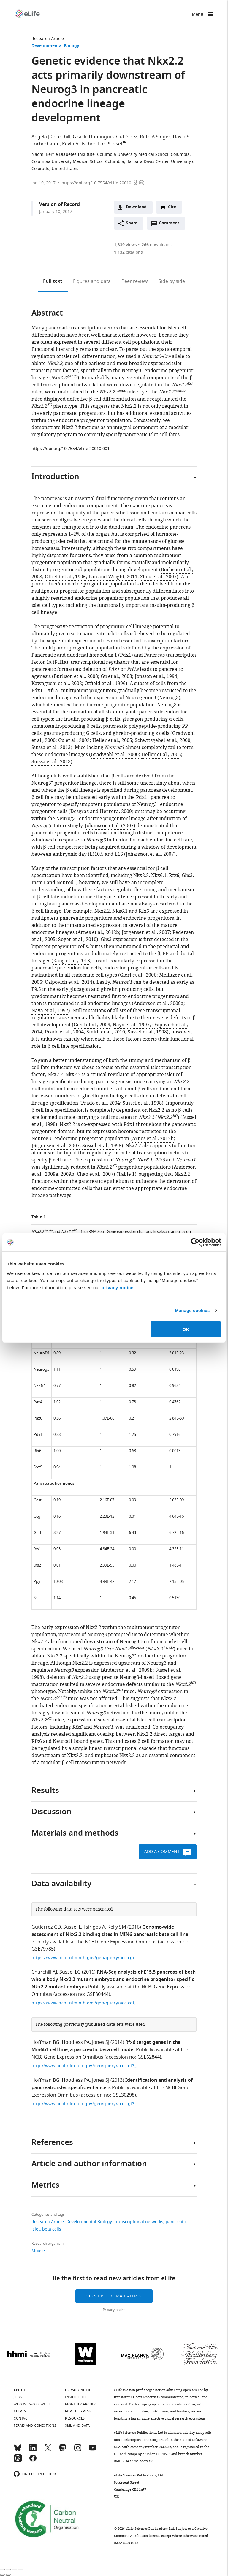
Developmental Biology (55, 46)
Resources (75, 2418)
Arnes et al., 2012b (98, 932)
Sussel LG (70, 1972)
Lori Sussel (110, 144)
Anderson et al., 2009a (158, 1003)
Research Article (47, 39)
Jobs (18, 2397)
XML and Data (77, 2425)
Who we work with (32, 2404)
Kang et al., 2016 (71, 960)
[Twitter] (48, 2450)
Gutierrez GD (46, 1927)
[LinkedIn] (33, 2450)
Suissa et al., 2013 (51, 747)
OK (186, 1329)
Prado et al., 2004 (64, 1032)
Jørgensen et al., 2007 (146, 932)
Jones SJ (100, 2042)
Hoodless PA (76, 2042)
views (125, 245)
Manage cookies (192, 1310)
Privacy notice (114, 2310)
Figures (92, 281)
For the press (78, 2411)
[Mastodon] (62, 2450)
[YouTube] (92, 2450)
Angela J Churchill (50, 136)
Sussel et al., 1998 (147, 1032)
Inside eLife (76, 2397)
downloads (157, 245)
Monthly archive (81, 2404)
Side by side (172, 281)
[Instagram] (78, 2450)
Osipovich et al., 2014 (68, 982)
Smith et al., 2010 (105, 1032)
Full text (52, 281)
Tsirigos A (94, 1927)
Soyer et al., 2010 (77, 939)
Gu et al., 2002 (74, 740)
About (20, 2390)
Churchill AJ (44, 1972)
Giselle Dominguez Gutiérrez (105, 136)
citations (128, 252)
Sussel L (72, 1927)
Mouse (38, 2251)
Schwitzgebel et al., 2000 (162, 740)
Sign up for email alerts (114, 2296)
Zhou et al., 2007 (158, 576)
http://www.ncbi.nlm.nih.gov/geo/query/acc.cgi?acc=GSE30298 (84, 2066)
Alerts (20, 2411)
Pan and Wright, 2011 (112, 576)
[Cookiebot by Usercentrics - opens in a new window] (195, 1242)
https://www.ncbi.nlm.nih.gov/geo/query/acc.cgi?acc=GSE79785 (84, 1958)
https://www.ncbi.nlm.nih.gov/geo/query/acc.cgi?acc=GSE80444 (84, 2003)
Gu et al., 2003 (116, 676)
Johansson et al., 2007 (150, 854)
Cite (172, 207)
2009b (67, 1174)
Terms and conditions (35, 2425)
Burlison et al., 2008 (76, 676)
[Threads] (18, 2460)
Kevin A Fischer (79, 144)
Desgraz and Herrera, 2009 (101, 811)
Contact (21, 2418)
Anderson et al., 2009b (127, 1670)
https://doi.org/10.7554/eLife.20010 (96, 183)
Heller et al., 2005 (112, 740)
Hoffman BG (45, 2042)
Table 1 (126, 1174)
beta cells (51, 2229)
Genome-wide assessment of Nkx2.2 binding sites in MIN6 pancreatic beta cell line (109, 1931)
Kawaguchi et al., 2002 (56, 683)
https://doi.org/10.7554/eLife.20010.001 (70, 449)
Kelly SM (116, 1927)
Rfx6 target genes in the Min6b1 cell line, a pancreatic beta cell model (105, 2046)
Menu (197, 14)
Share (131, 223)
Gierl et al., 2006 (138, 975)
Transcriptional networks (138, 2222)
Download (136, 207)
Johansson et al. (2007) (110, 825)
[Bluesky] (18, 2450)
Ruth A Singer (155, 136)
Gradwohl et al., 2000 (115, 754)
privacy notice (118, 1287)
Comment (171, 225)
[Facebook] (33, 2460)
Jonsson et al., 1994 (156, 676)
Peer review (134, 281)
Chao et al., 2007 (95, 1174)
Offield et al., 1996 (65, 576)
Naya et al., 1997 (49, 1010)
